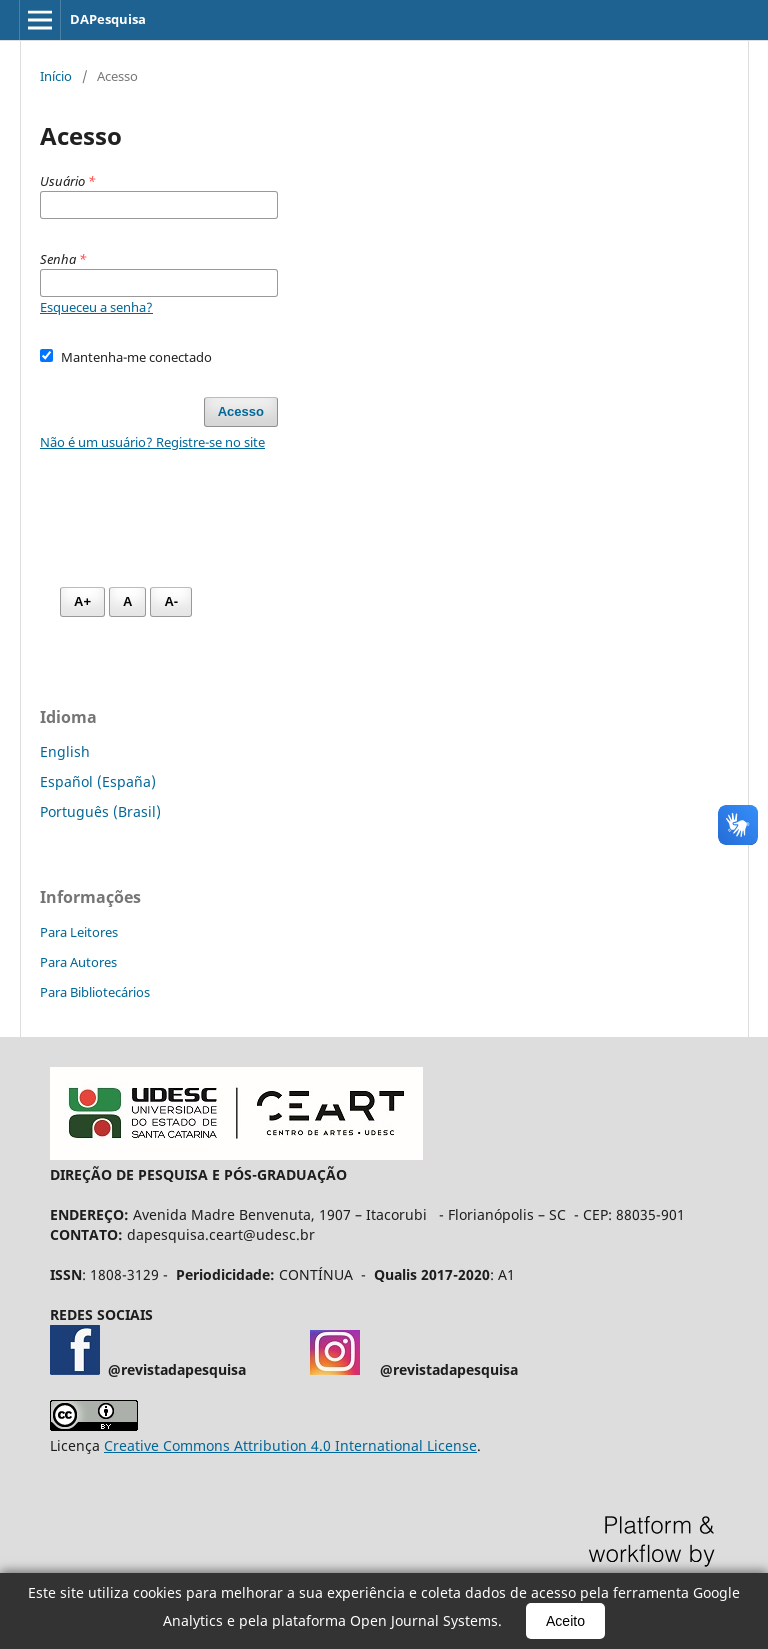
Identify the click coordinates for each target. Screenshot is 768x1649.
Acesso (241, 411)
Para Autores (78, 962)
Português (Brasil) (100, 811)
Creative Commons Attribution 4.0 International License (290, 1445)
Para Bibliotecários (95, 992)
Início (56, 76)
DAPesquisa (108, 19)
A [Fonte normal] (127, 601)
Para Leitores (79, 932)
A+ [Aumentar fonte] (82, 601)
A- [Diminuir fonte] (171, 601)
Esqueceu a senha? (96, 307)
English (65, 751)
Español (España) (98, 781)
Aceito (565, 1621)
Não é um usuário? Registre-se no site (152, 442)
